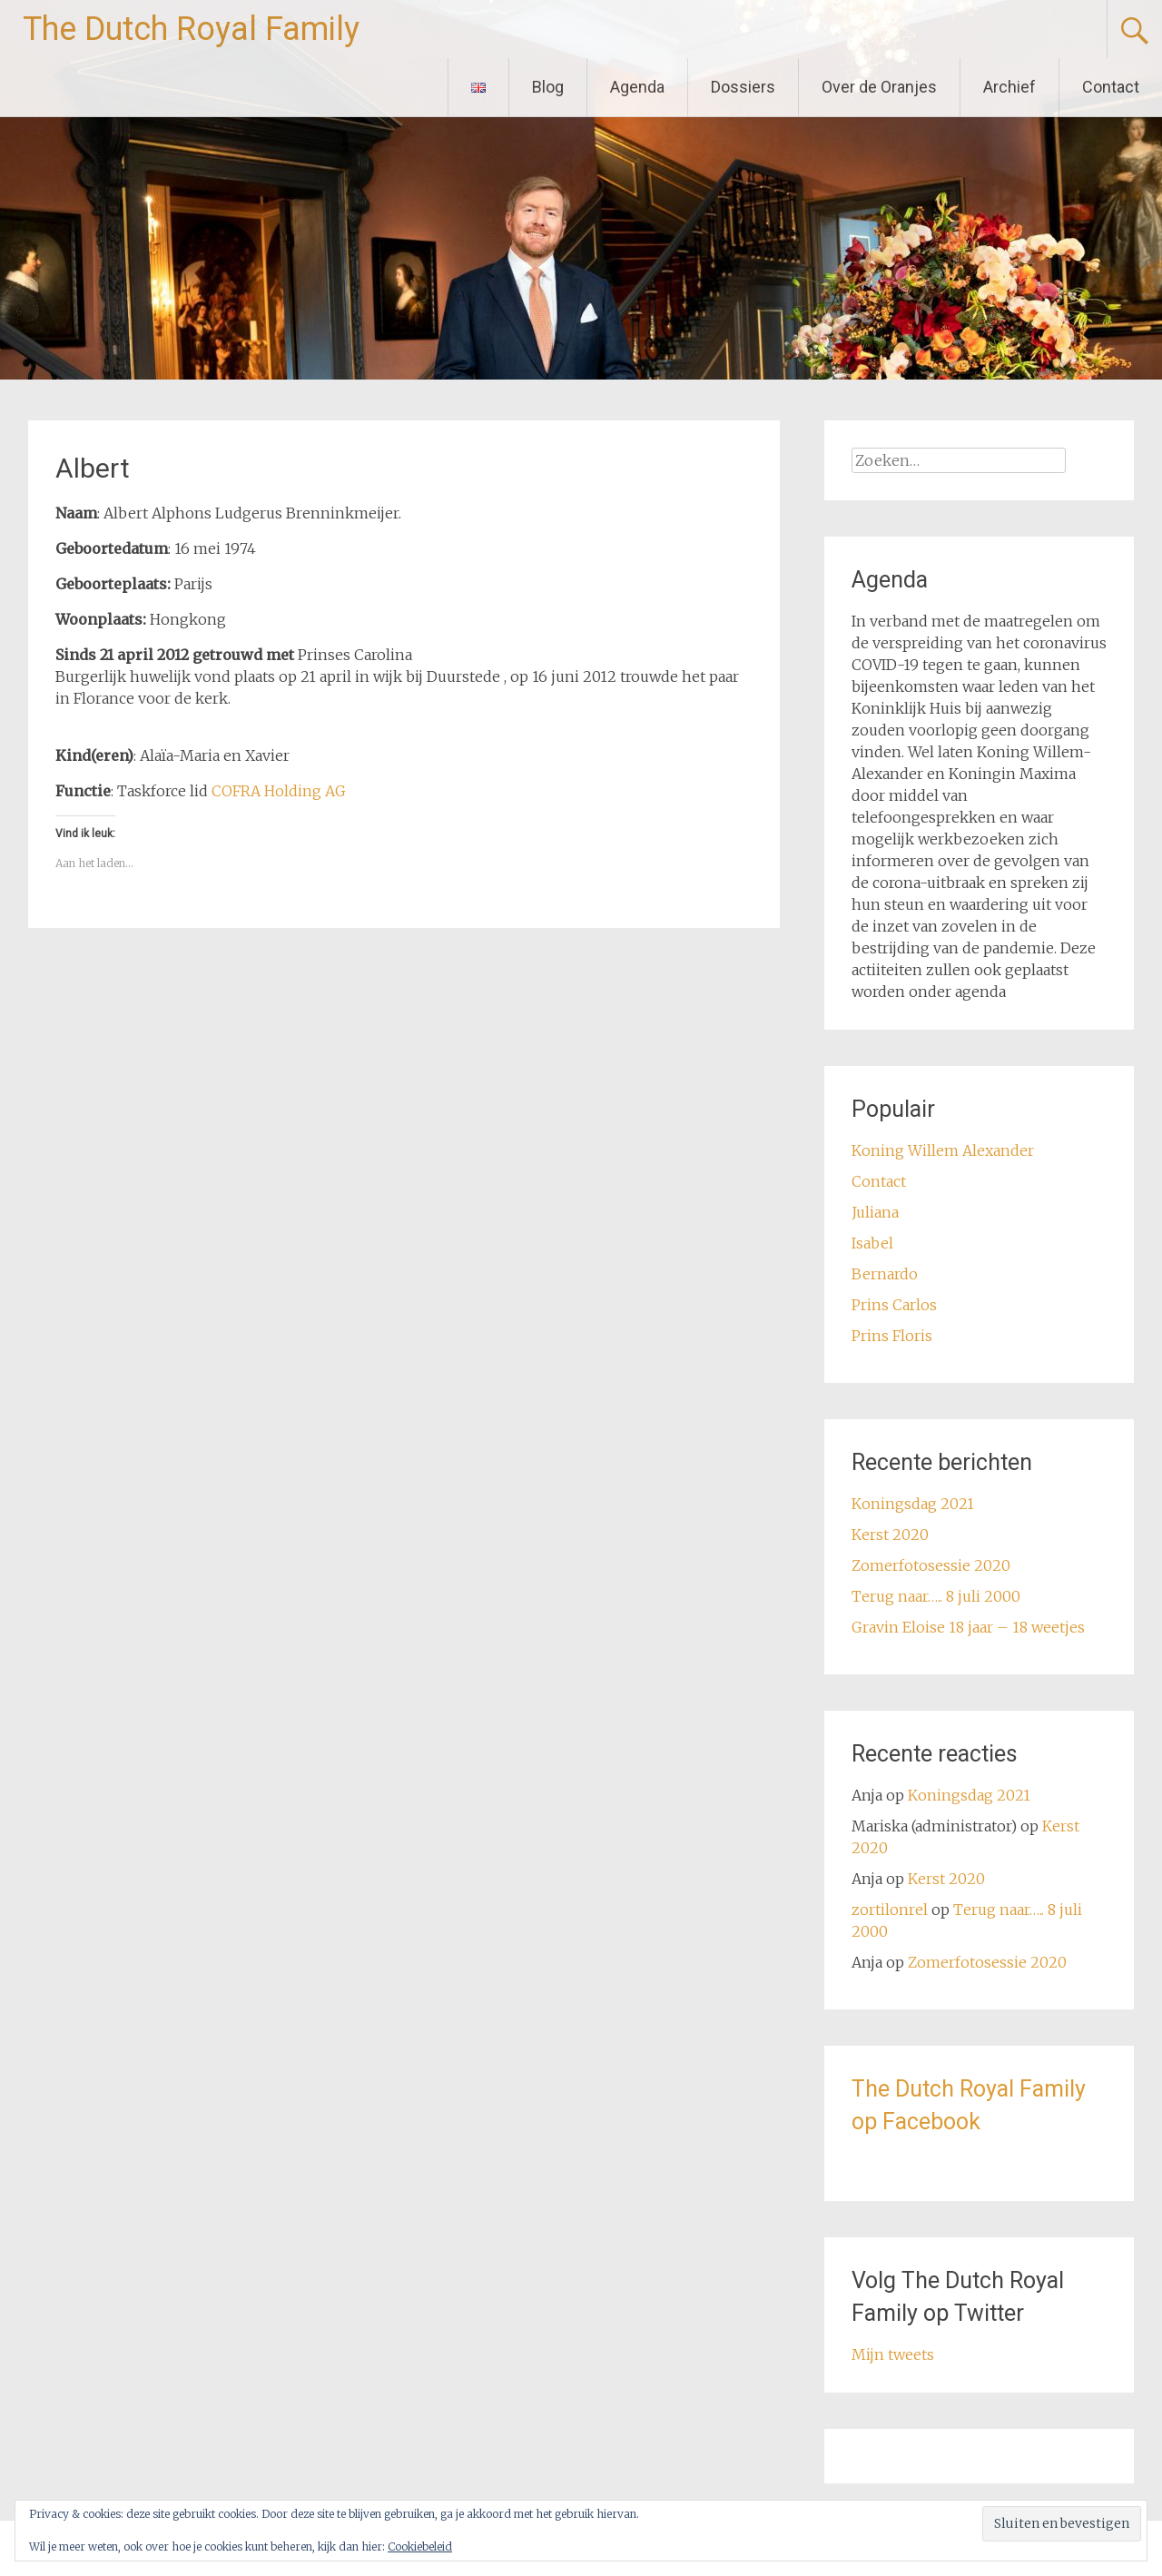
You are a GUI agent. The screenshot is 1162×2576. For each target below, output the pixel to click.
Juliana (875, 1212)
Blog (548, 86)
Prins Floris (892, 1336)
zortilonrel (890, 1909)
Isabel (872, 1243)
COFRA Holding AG (279, 791)
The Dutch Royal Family (191, 29)
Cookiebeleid (420, 2546)
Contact (1110, 86)
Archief (1009, 86)
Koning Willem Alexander (943, 1150)
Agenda (637, 86)
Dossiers (743, 86)
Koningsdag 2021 (913, 1504)
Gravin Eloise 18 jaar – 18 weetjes (968, 1627)
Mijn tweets (893, 2354)
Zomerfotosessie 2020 (931, 1565)
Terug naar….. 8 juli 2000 (936, 1596)
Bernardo (885, 1274)
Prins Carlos (894, 1305)
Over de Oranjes (879, 86)
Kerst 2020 (890, 1534)
